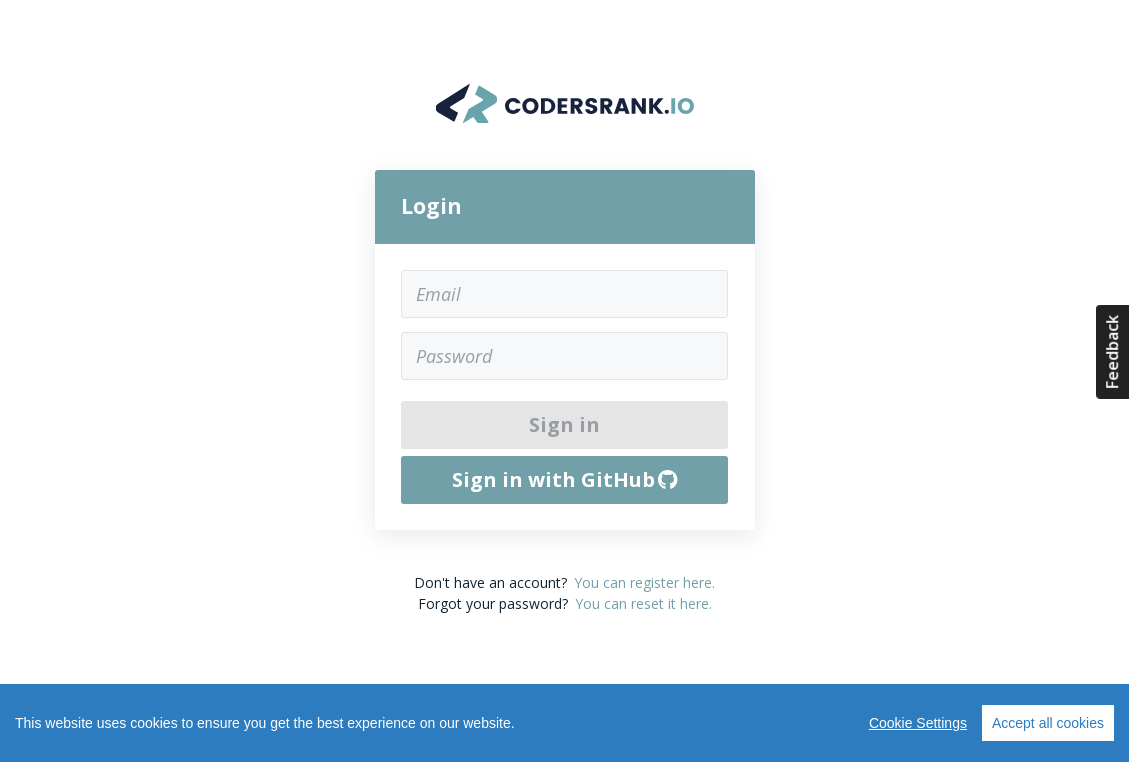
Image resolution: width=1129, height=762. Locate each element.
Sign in (564, 424)
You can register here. (644, 582)
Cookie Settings (918, 723)
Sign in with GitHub (565, 479)
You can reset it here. (643, 603)
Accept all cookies (1048, 723)
